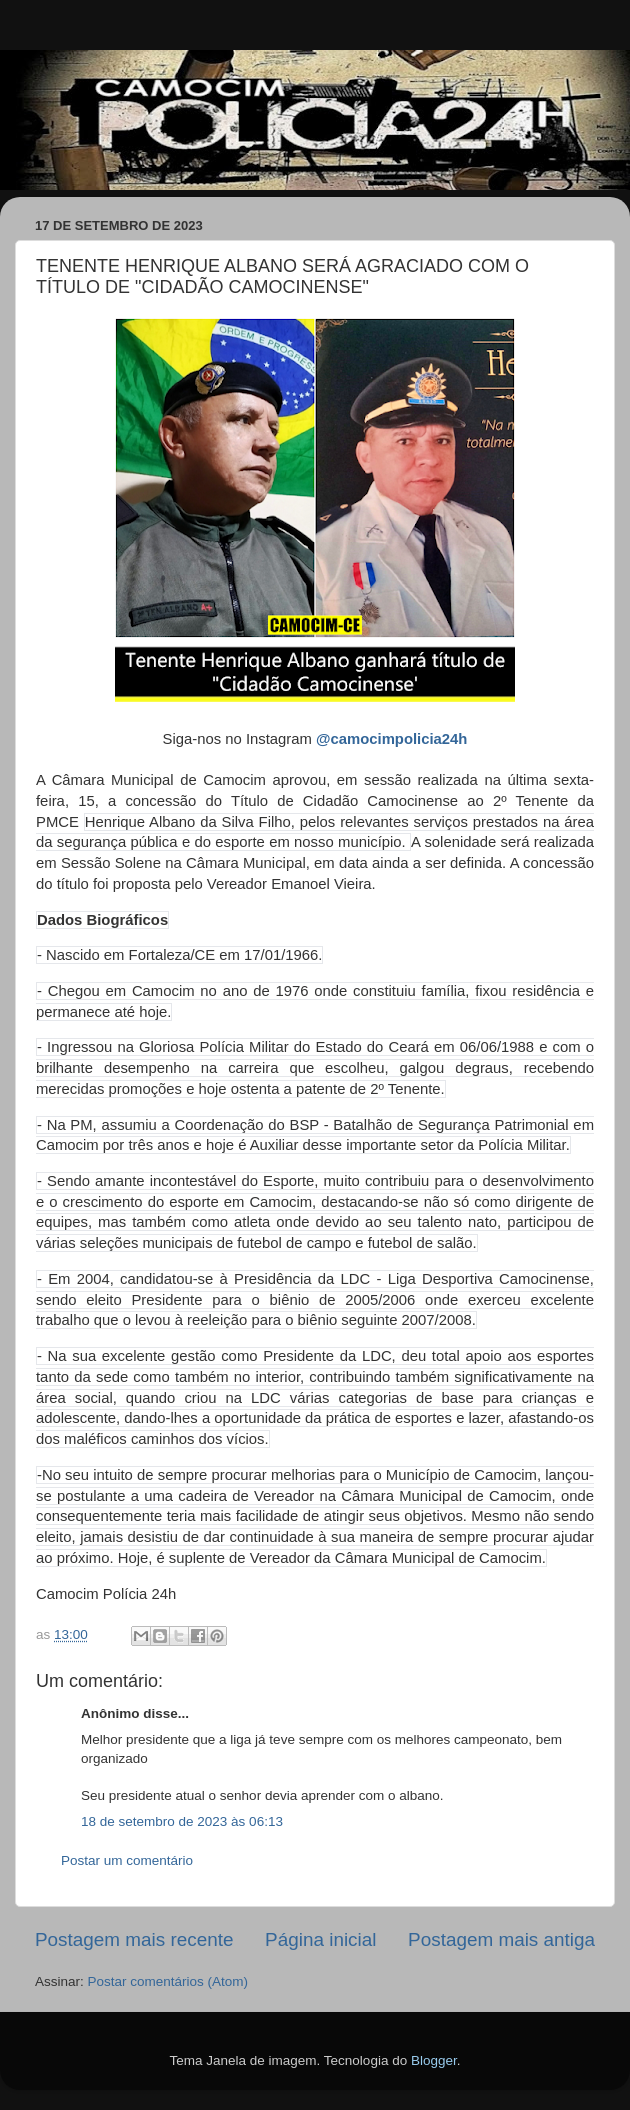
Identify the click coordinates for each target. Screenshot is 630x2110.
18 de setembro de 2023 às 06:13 (182, 1821)
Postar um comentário (127, 1860)
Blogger (434, 2060)
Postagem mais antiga (501, 1939)
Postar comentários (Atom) (168, 1981)
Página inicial (320, 1939)
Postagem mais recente (134, 1939)
